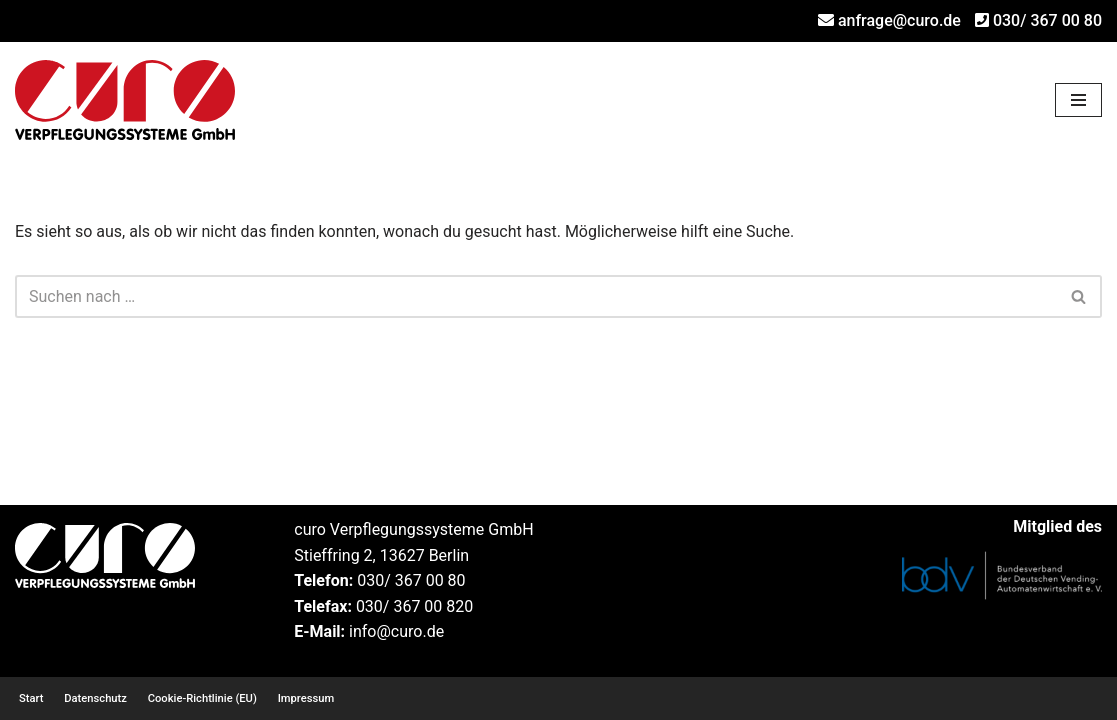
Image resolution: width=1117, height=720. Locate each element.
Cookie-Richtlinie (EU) (202, 698)
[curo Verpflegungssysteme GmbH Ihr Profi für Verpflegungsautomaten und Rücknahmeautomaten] (125, 100)
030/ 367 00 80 (1047, 20)
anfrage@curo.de (899, 20)
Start (31, 698)
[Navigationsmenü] (1078, 100)
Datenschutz (95, 698)
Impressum (306, 698)
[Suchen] (536, 296)
